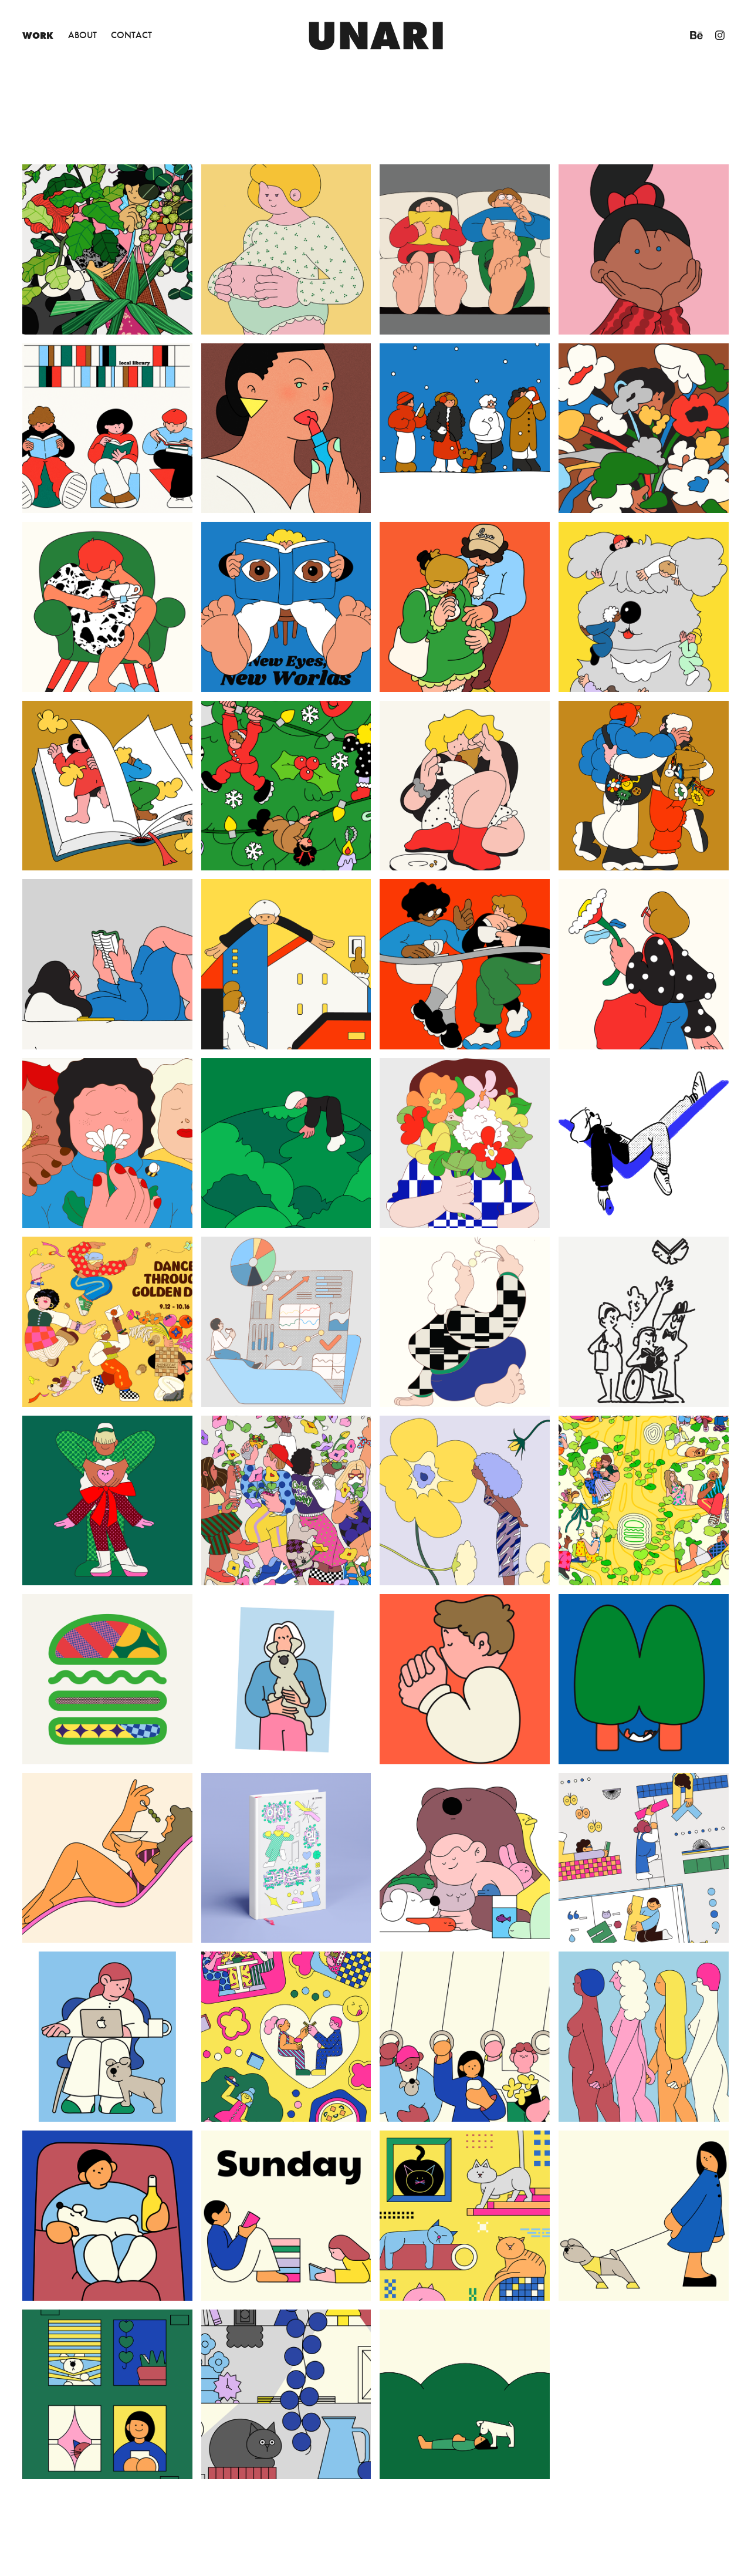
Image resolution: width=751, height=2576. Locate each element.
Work (37, 35)
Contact (131, 34)
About (82, 34)
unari (375, 34)
